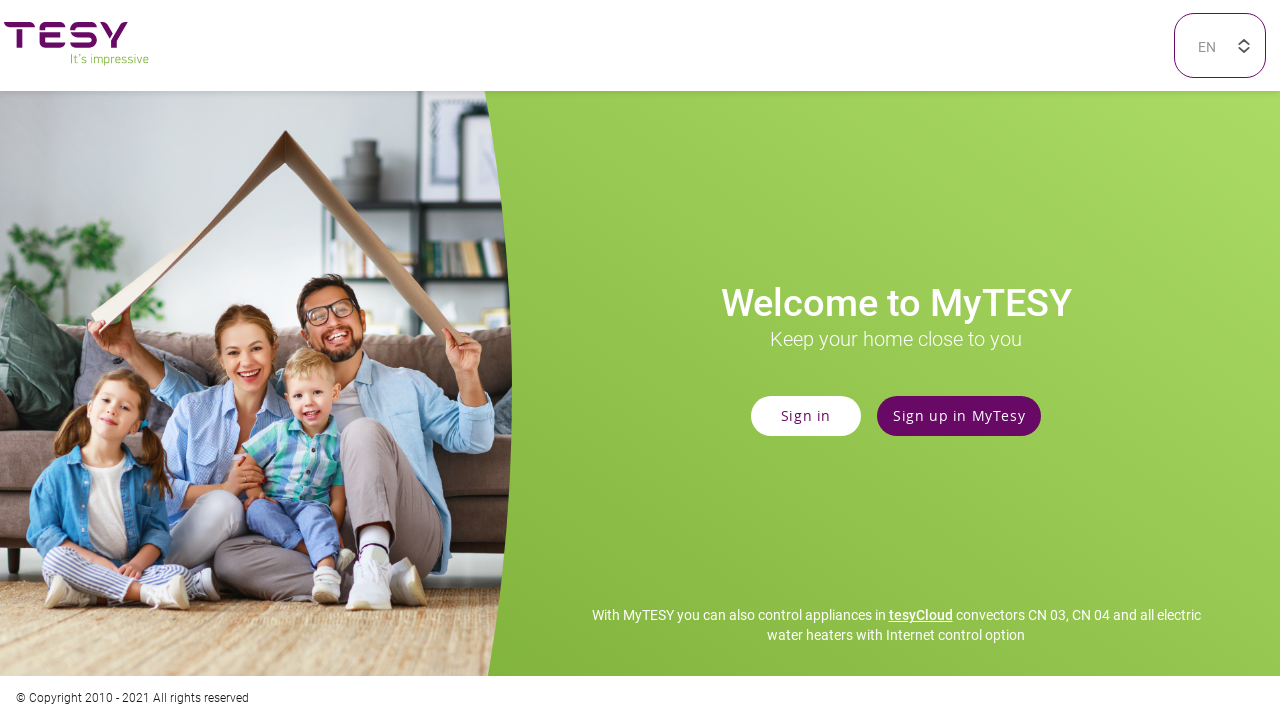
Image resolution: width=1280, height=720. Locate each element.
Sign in (806, 415)
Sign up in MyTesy (959, 415)
